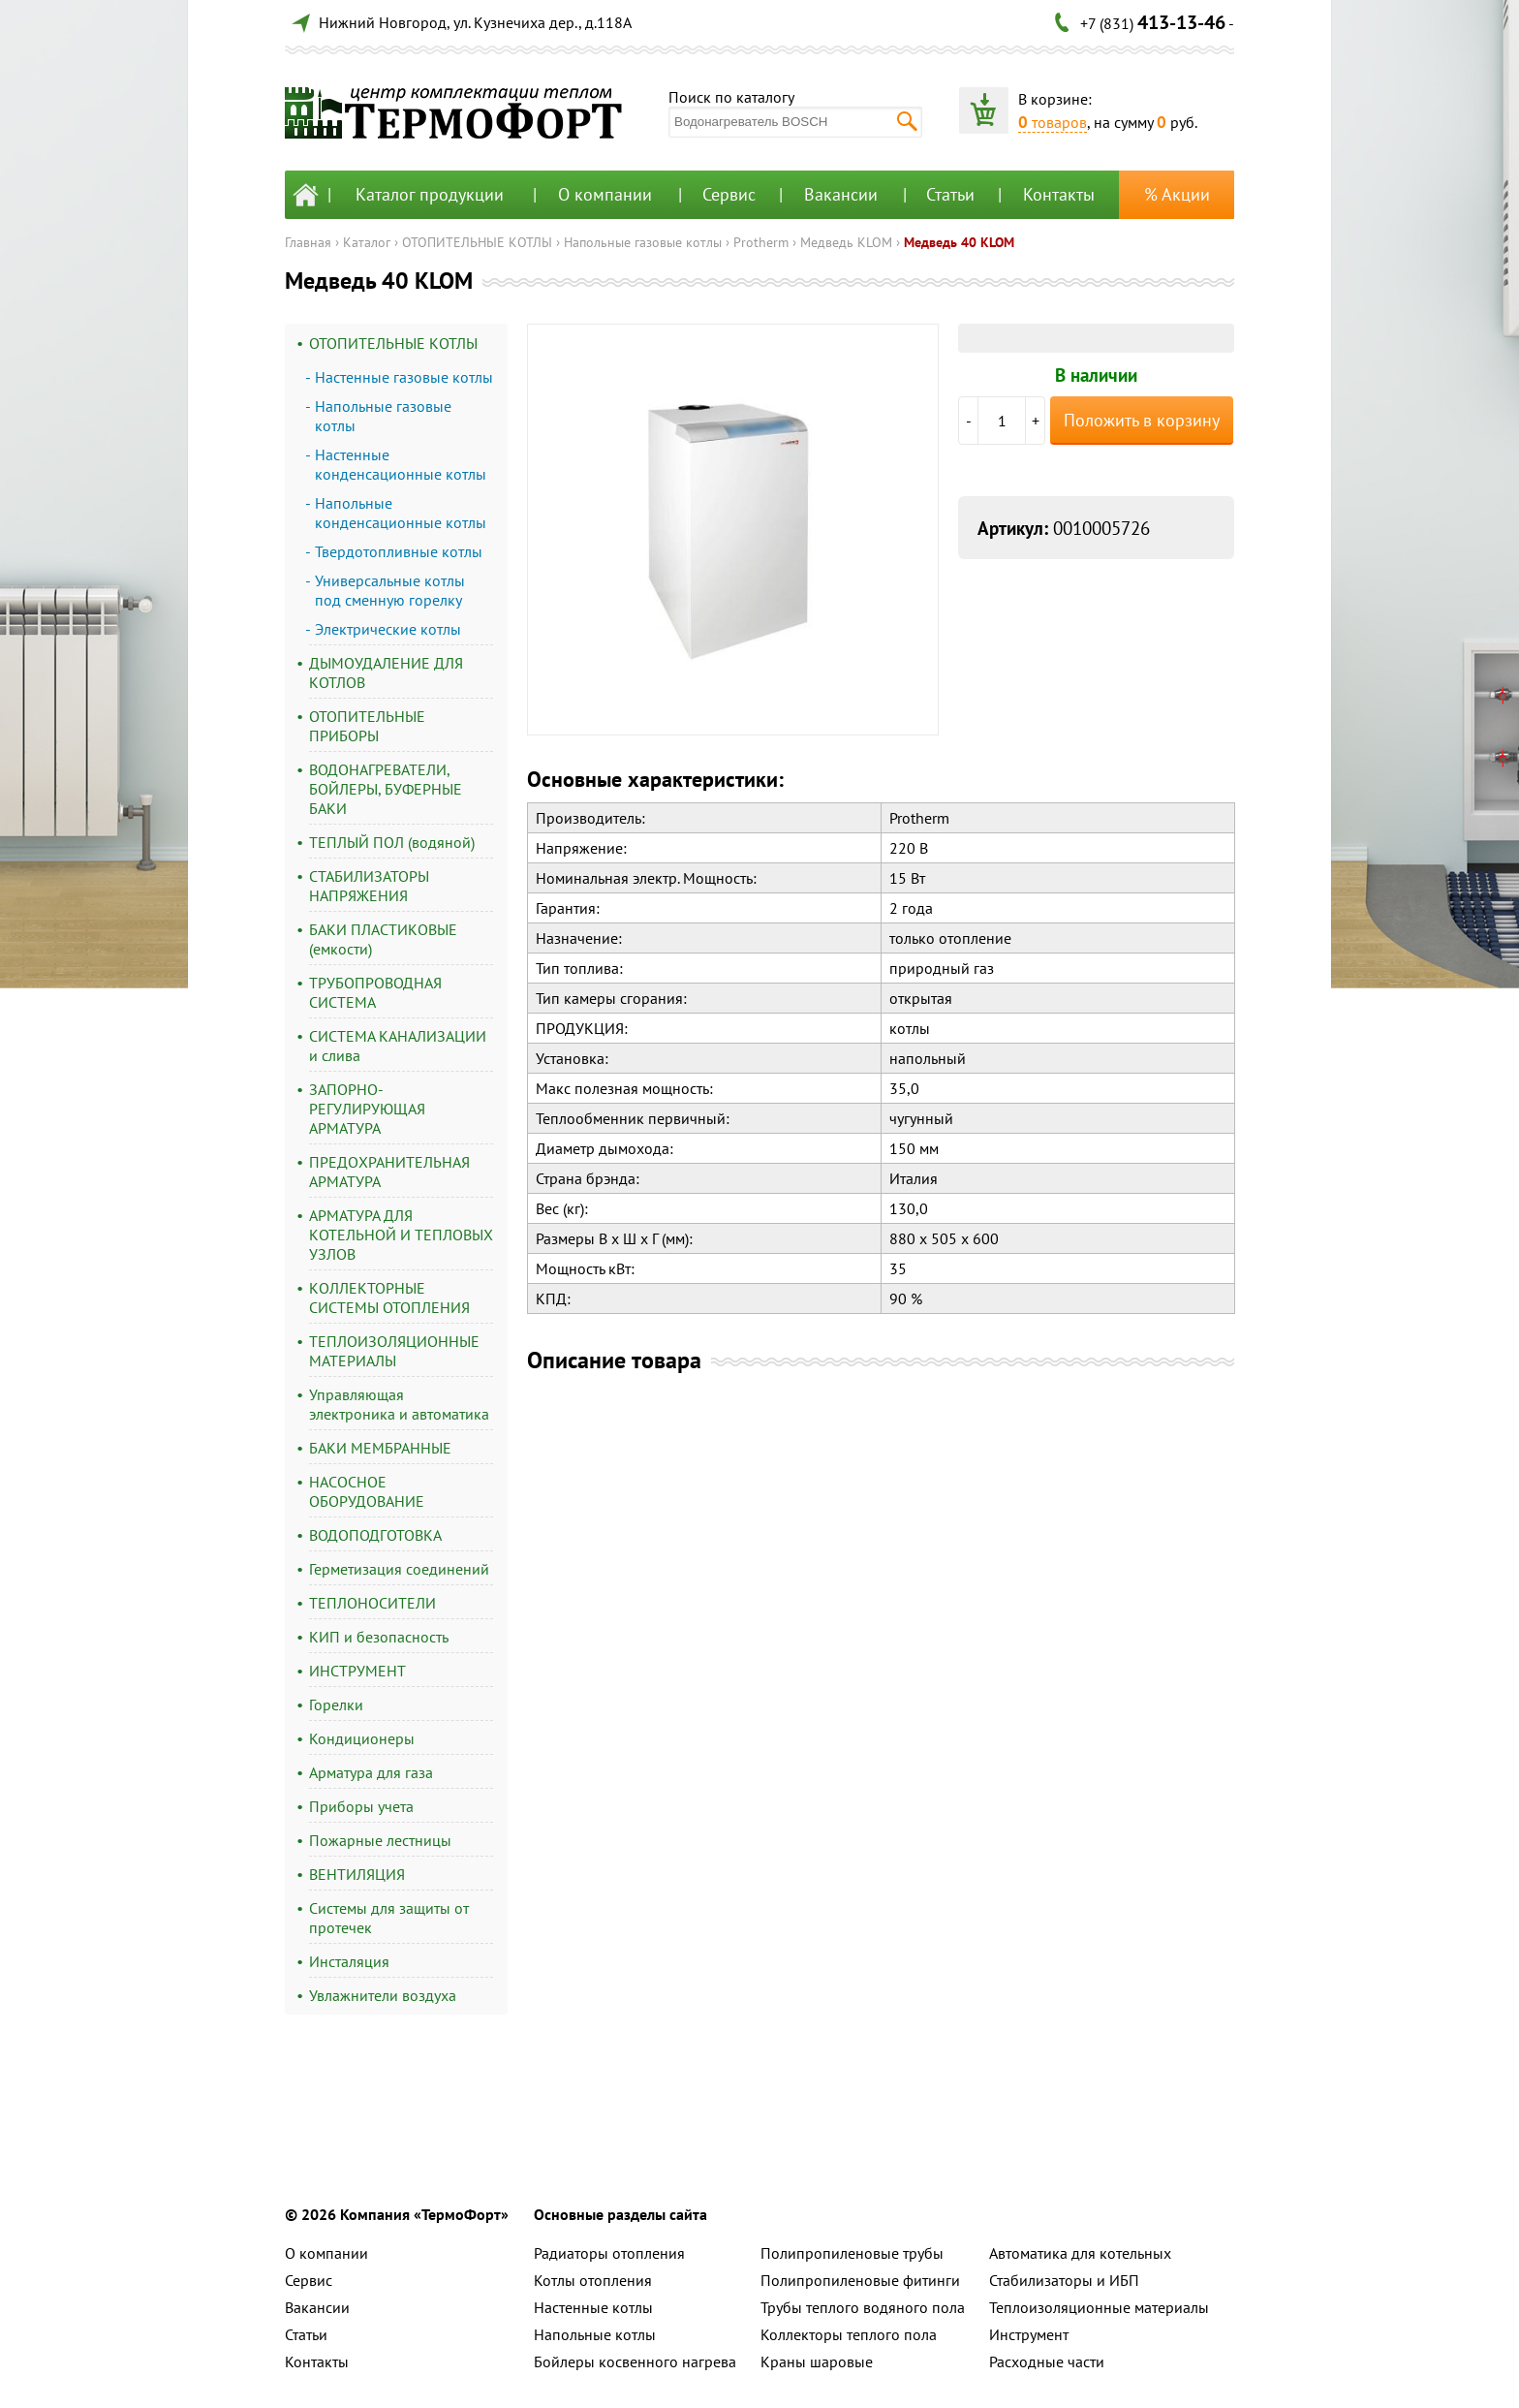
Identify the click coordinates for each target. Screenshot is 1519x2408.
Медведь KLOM (846, 242)
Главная (308, 242)
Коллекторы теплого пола (848, 2334)
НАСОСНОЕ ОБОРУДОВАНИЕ (366, 1491)
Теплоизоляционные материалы (1099, 2307)
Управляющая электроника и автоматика (399, 1404)
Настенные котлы (593, 2307)
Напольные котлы (595, 2334)
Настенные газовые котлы (404, 377)
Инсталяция (349, 1961)
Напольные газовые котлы (643, 242)
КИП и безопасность (379, 1636)
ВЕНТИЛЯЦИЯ (357, 1874)
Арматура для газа (371, 1772)
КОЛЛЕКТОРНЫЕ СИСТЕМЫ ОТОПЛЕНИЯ (389, 1297)
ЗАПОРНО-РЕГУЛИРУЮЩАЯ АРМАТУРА (367, 1108)
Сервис (729, 194)
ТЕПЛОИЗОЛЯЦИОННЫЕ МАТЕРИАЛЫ (394, 1350)
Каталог (366, 242)
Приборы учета (361, 1806)
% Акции (1177, 194)
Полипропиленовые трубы (852, 2253)
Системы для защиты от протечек (389, 1917)
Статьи (950, 194)
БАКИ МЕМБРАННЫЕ (380, 1447)
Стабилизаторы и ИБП (1064, 2280)
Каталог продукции (430, 194)
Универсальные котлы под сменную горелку (390, 590)
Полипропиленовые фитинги (860, 2280)
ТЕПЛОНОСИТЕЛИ (372, 1602)
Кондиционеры (362, 1738)
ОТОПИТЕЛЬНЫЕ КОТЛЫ (477, 242)
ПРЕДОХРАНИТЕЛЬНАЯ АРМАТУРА (389, 1171)
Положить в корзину (1142, 420)
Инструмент (1029, 2334)
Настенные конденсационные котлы (400, 464)
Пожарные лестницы (380, 1840)
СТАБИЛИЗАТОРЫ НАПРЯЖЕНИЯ (369, 885)
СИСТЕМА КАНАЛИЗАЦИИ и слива (397, 1045)
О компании (605, 194)
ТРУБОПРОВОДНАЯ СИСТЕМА (375, 992)
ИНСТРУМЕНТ (357, 1670)
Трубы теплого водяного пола (862, 2307)
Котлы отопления (593, 2280)
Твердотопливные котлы (398, 551)
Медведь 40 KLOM (959, 242)
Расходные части (1046, 2361)
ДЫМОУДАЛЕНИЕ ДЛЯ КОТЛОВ (386, 672)
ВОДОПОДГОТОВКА (375, 1535)
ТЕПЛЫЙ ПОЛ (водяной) (392, 842)
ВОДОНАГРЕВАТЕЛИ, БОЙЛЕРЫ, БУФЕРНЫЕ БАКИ (385, 789)
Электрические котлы (388, 629)
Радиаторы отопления (609, 2253)
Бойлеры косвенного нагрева (635, 2361)
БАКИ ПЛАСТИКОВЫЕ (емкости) (383, 939)
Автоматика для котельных (1080, 2253)
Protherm (761, 242)
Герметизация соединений (399, 1569)
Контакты (1059, 194)
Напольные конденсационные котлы (400, 512)
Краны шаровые (816, 2361)
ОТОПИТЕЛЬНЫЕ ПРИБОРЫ (367, 725)
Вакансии (841, 194)
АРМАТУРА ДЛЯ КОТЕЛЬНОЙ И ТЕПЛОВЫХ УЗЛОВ (401, 1234)
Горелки (336, 1704)
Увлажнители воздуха (382, 1995)
